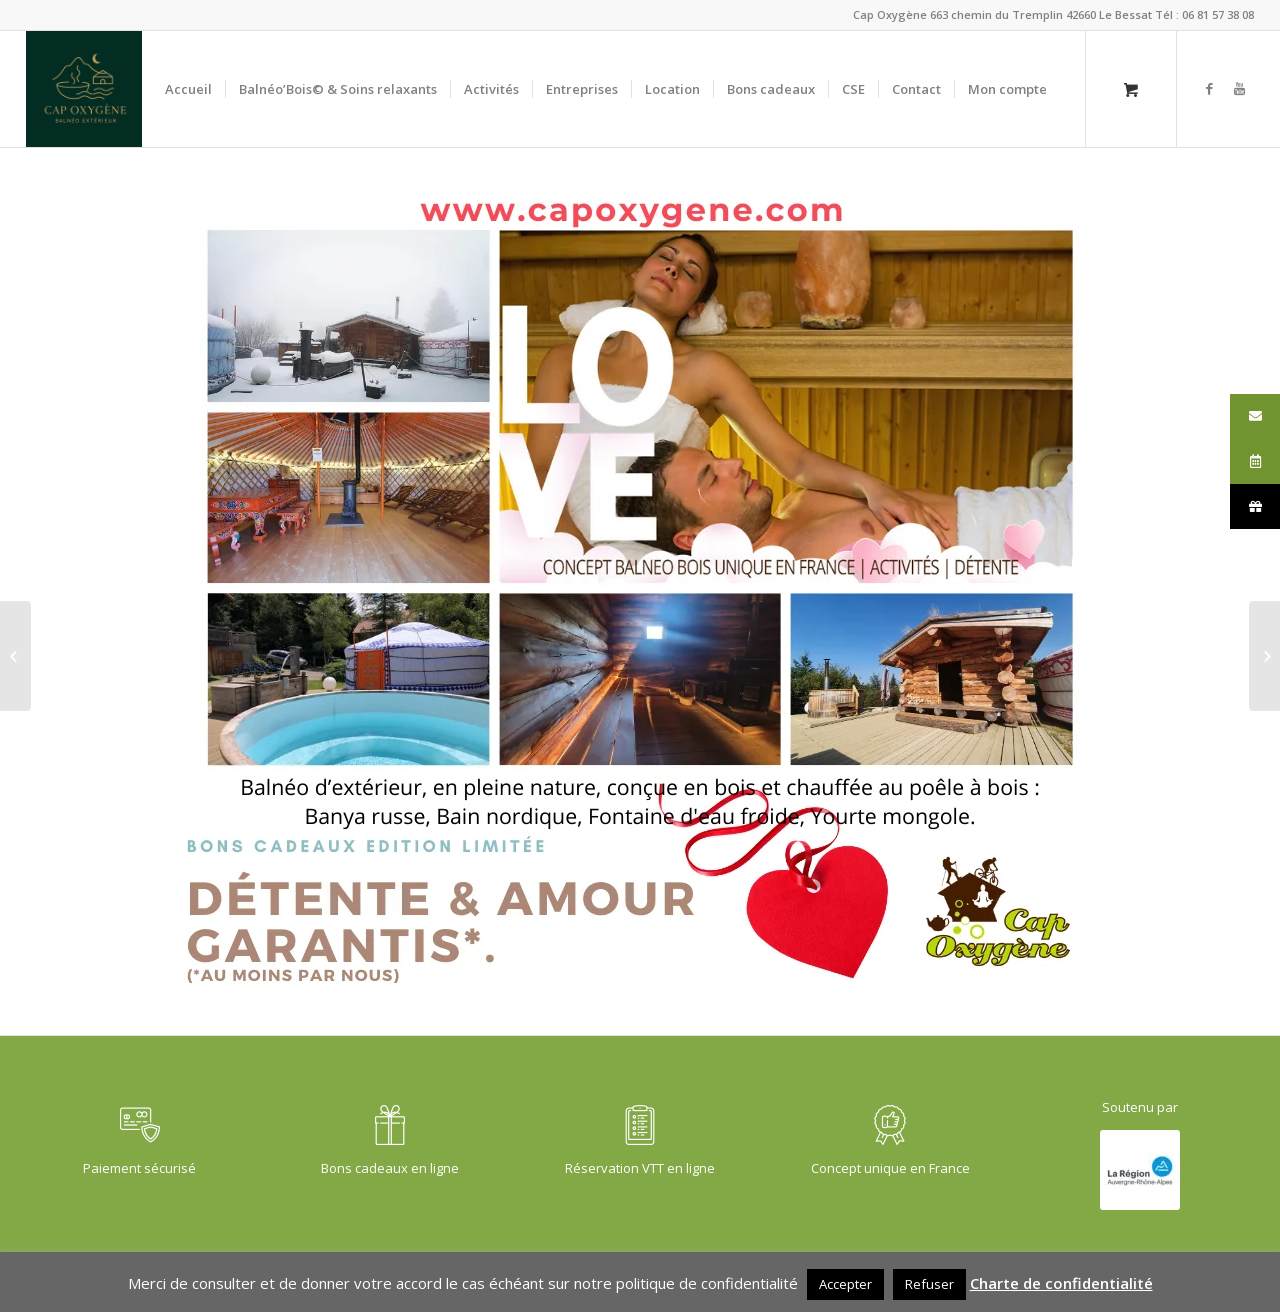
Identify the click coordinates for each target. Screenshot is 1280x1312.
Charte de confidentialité (1061, 1283)
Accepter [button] (845, 1284)
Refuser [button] (929, 1284)
